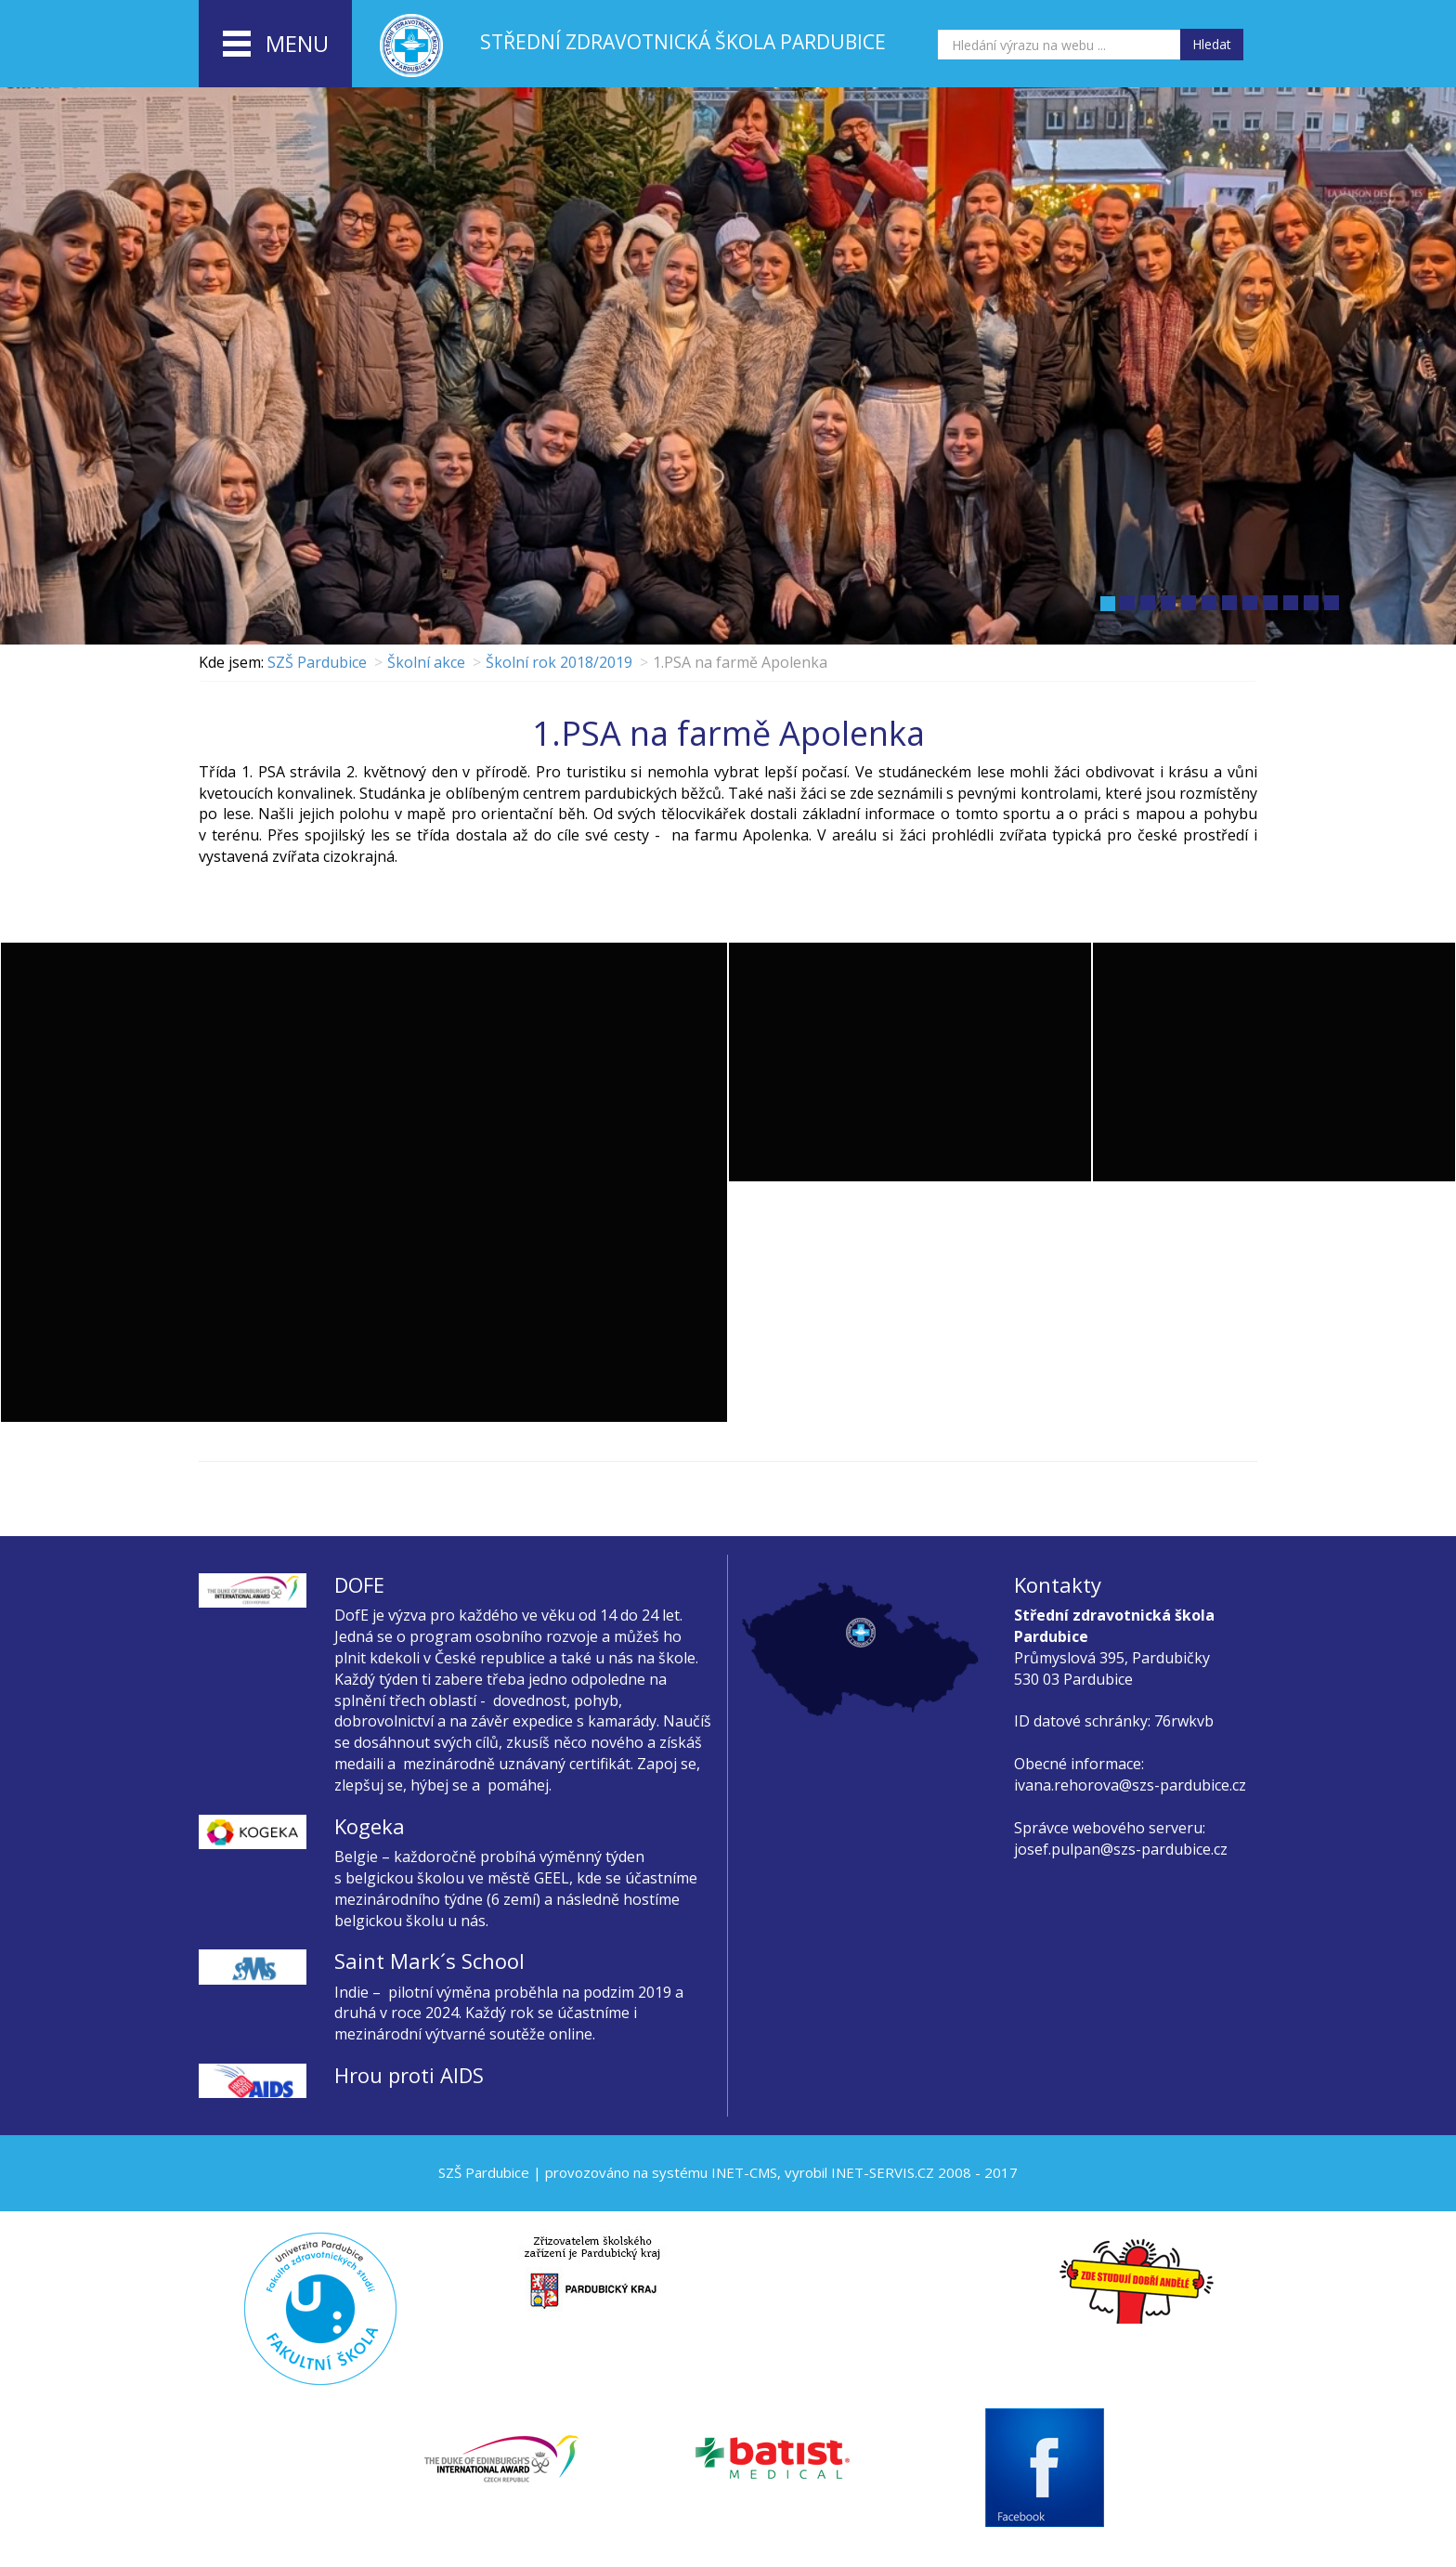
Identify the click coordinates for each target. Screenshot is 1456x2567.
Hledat (1211, 44)
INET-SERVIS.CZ (882, 2172)
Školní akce (426, 662)
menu (276, 44)
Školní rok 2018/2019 (559, 662)
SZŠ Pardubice (317, 662)
